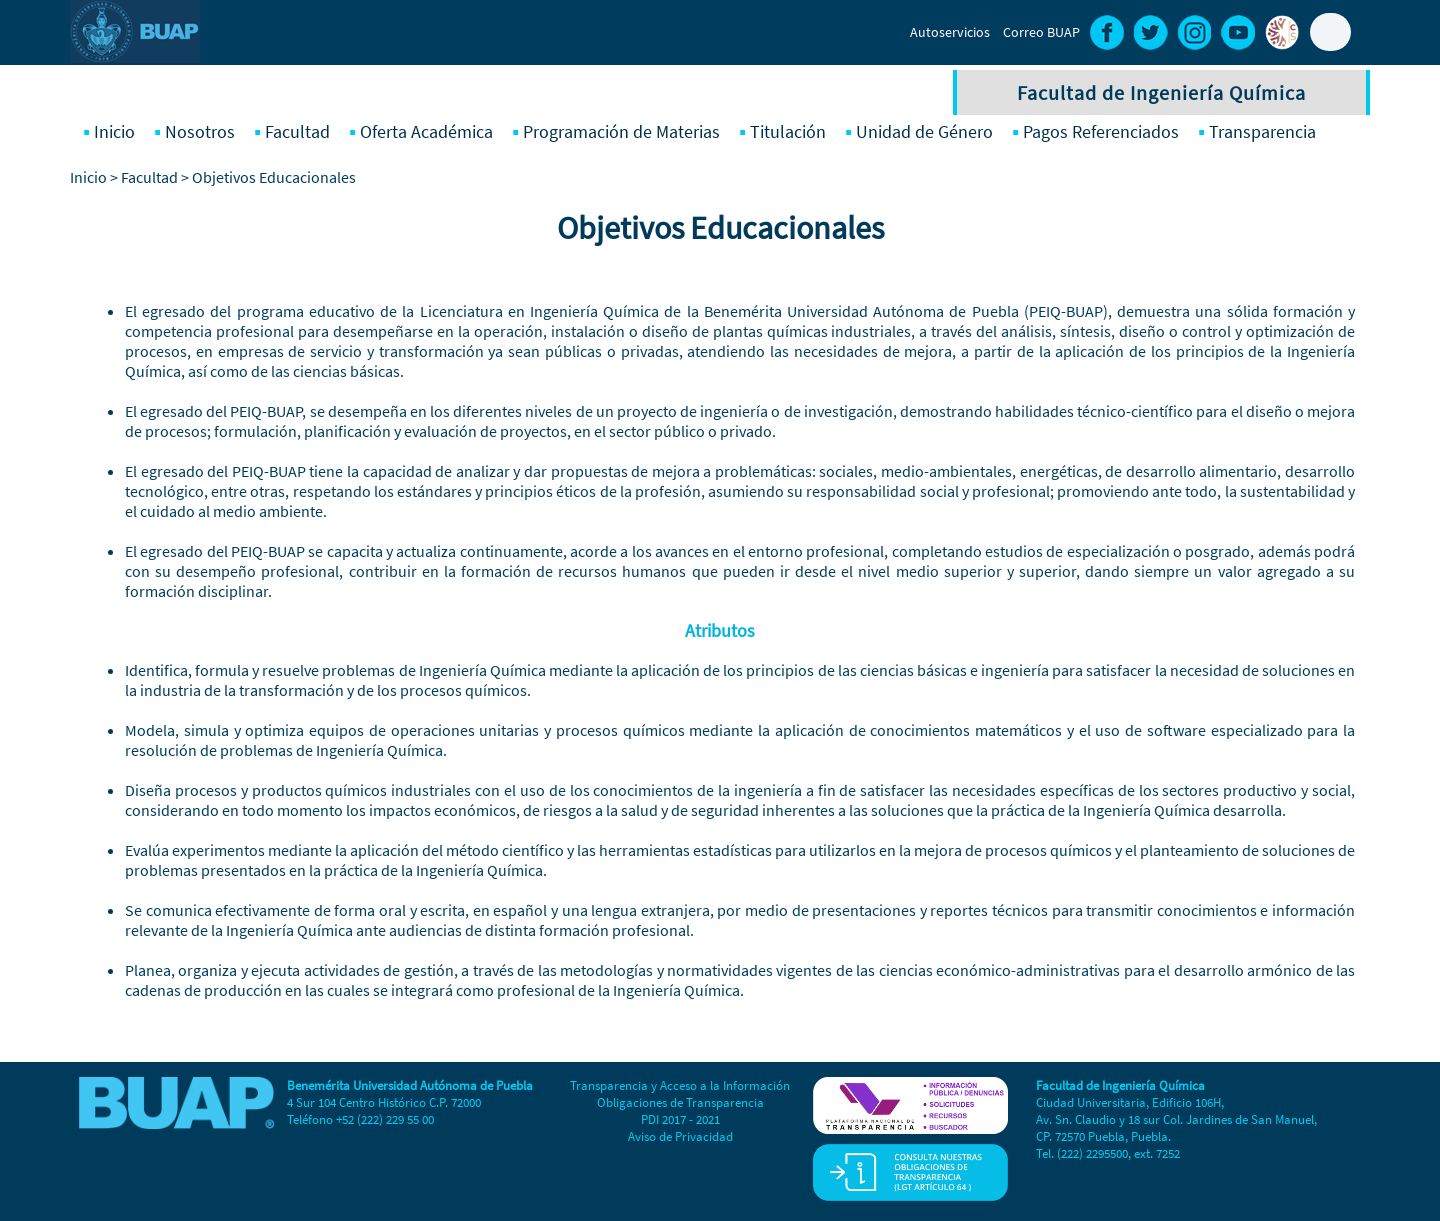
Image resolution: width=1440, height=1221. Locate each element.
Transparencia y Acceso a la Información (680, 1085)
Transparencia (1262, 131)
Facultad (297, 131)
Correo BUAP (1041, 32)
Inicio (114, 131)
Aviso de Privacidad (680, 1136)
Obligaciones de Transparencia (680, 1102)
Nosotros (200, 131)
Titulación (788, 131)
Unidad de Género (924, 131)
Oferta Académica (426, 131)
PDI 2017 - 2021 (680, 1119)
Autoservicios (950, 32)
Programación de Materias (621, 131)
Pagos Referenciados (1101, 131)
